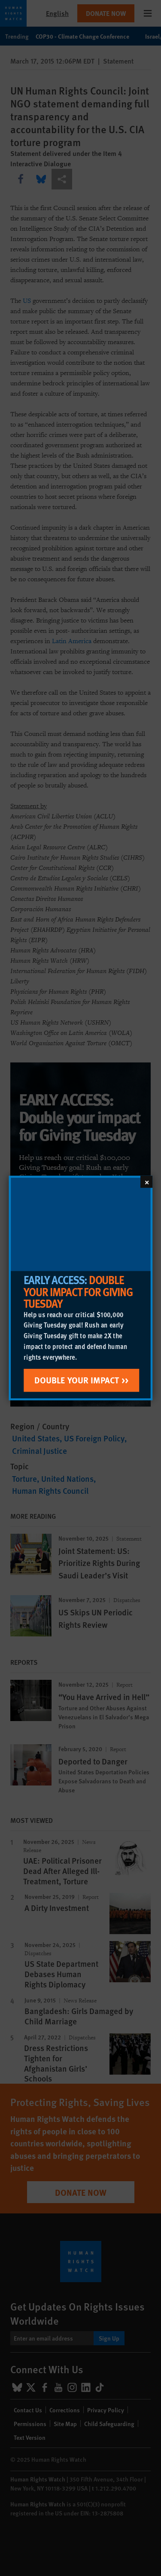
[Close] (146, 1182)
